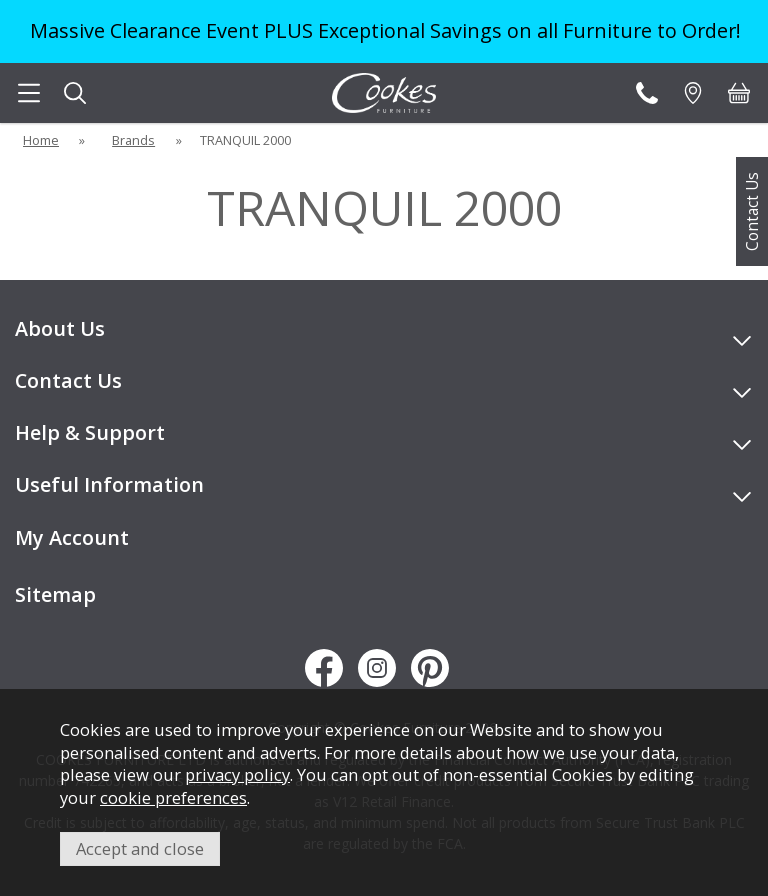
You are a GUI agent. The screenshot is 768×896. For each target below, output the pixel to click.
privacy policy (237, 774)
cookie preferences (173, 797)
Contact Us (752, 211)
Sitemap (55, 594)
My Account (72, 537)
